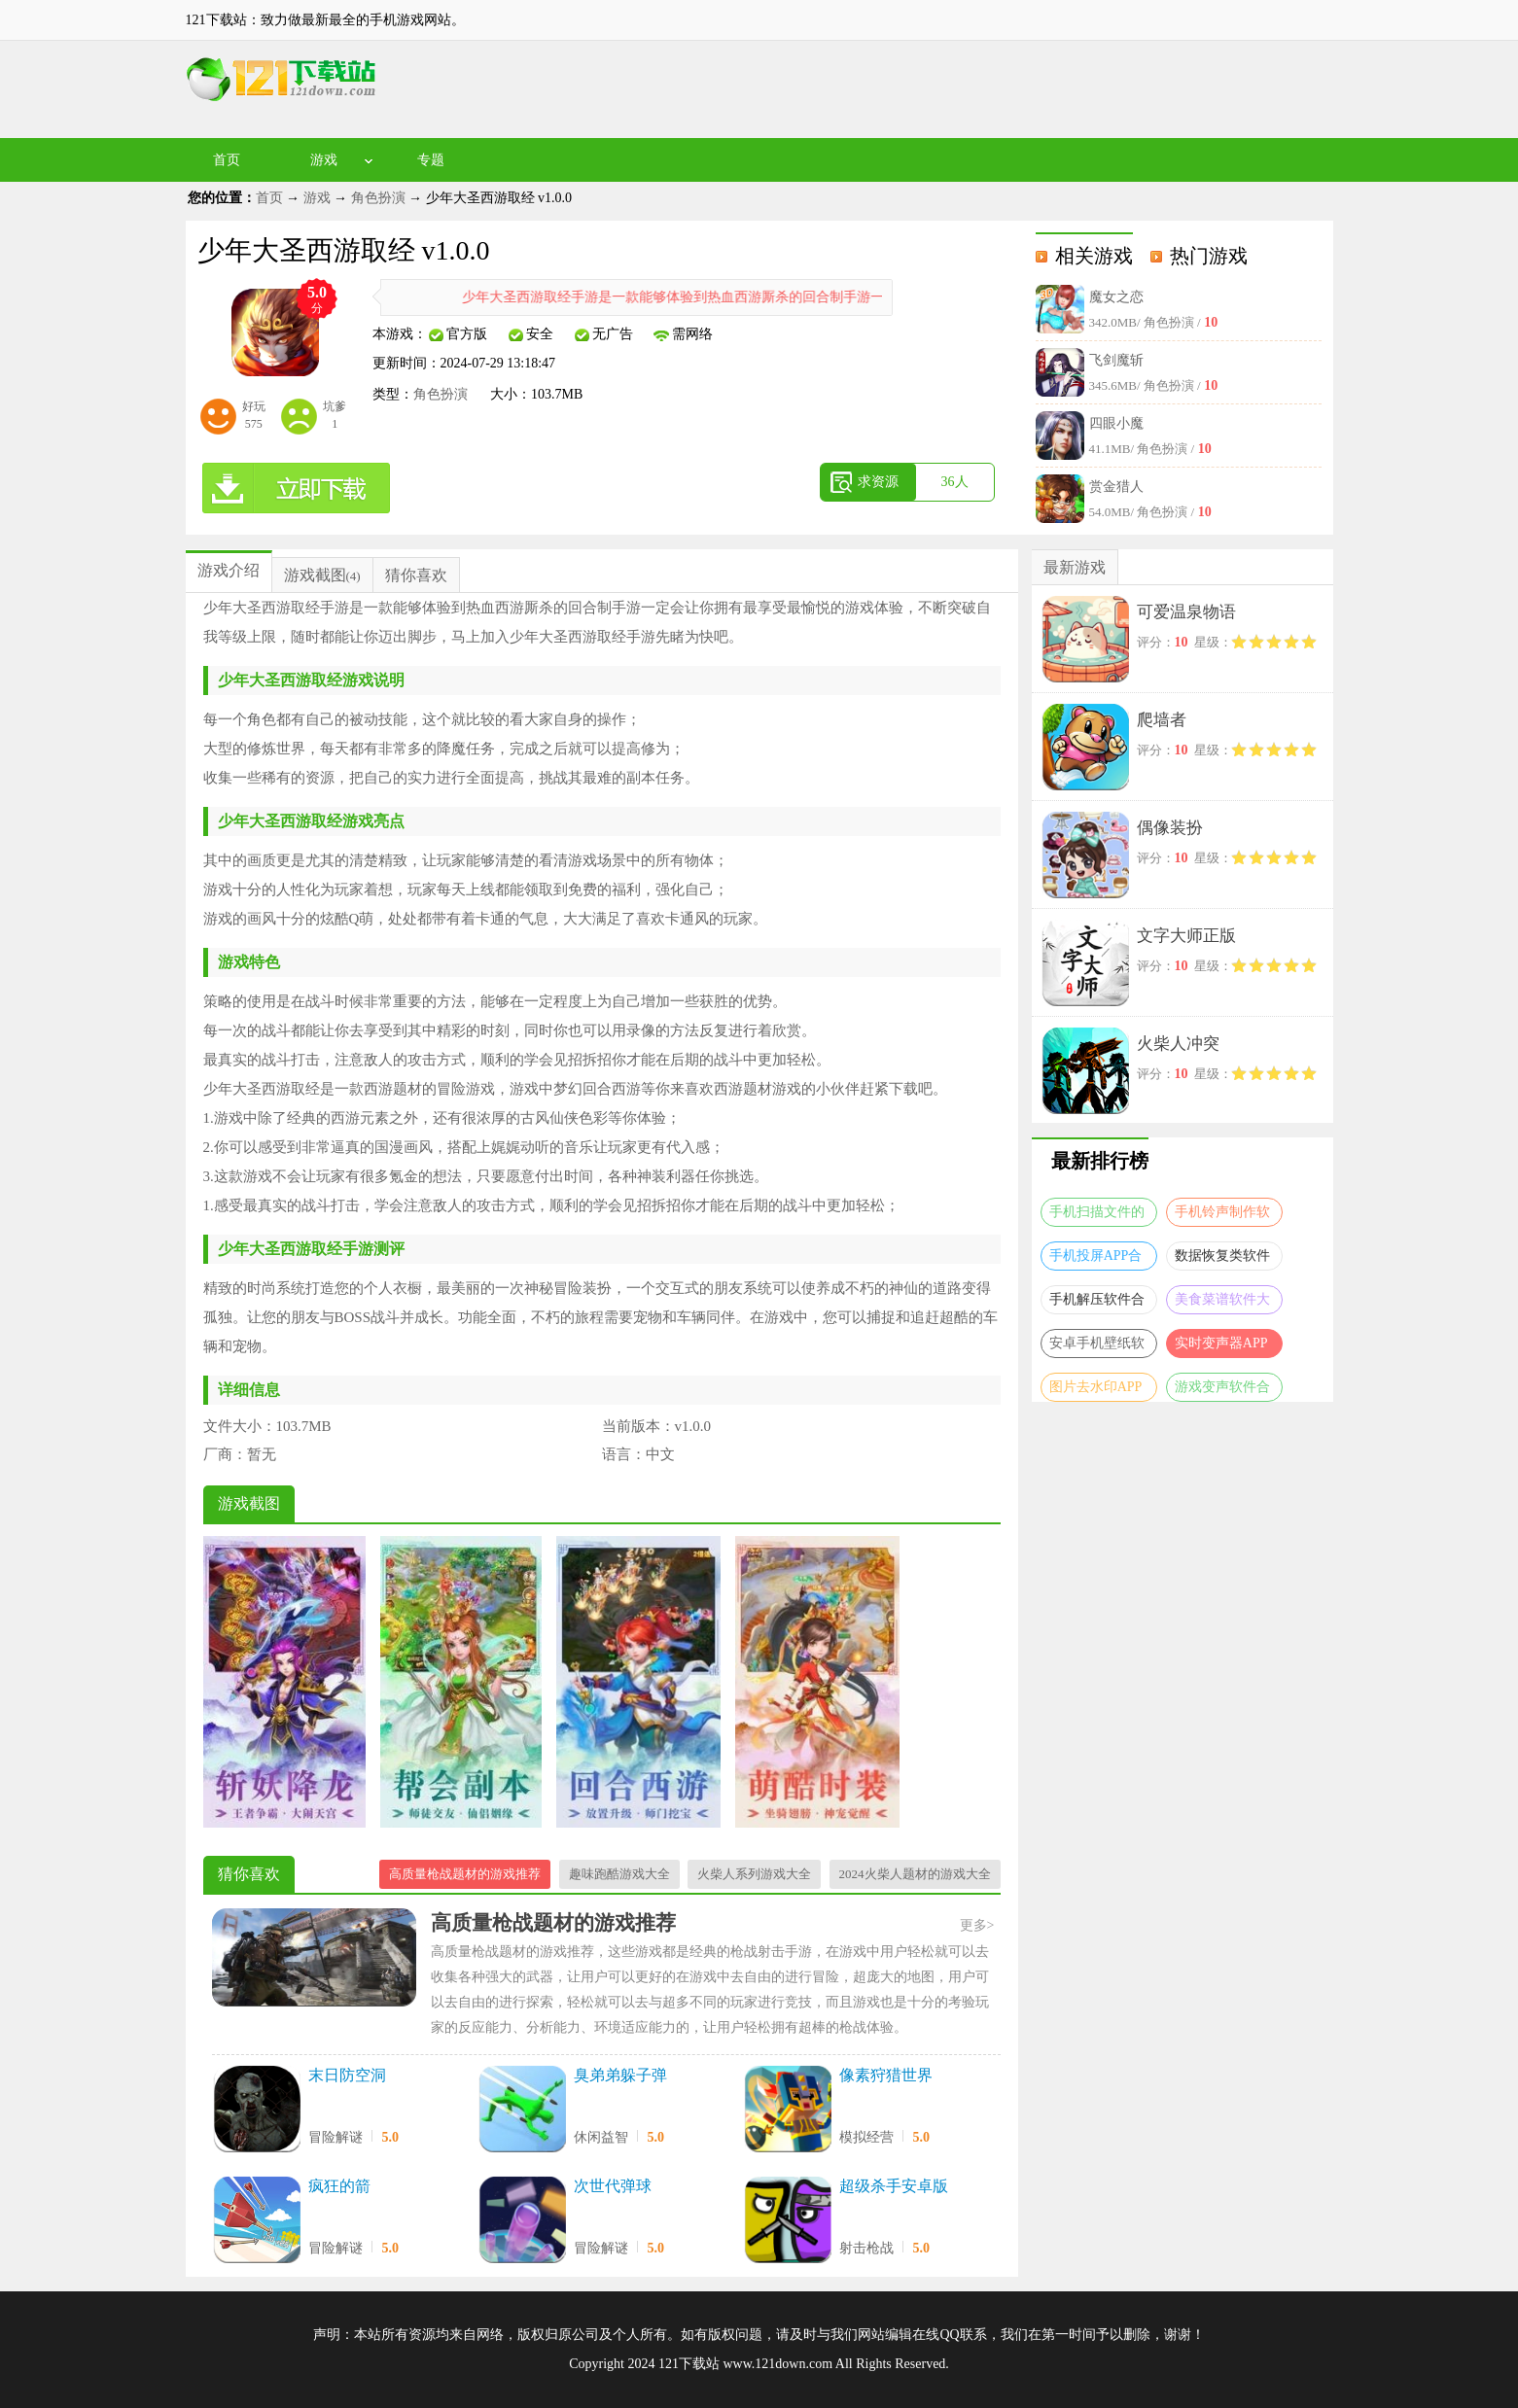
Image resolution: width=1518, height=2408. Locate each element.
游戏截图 (315, 575)
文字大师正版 (1186, 935)
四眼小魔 (1116, 423)
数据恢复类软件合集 (1222, 1259)
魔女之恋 (1116, 297)
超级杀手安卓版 (893, 2186)
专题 (430, 160)
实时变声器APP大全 (1221, 1347)
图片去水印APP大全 (1096, 1390)
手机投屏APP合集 (1096, 1259)
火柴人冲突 (1178, 1043)
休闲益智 (601, 2137)
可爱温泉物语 (1186, 612)
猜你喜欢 (416, 575)
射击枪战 (866, 2248)
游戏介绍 (228, 570)
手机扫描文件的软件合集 (1097, 1215)
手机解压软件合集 (1097, 1303)
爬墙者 (1161, 720)
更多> (977, 1925)
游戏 (323, 160)
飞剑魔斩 (1116, 360)
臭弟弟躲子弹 (620, 2075)
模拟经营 (866, 2137)
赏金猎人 (1116, 486)
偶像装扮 (1170, 828)
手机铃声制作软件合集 (1222, 1215)
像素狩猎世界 (886, 2075)
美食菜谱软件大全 (1222, 1303)
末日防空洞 (347, 2075)
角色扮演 (378, 198)
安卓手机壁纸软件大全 (1097, 1347)
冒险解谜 (335, 2137)
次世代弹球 (613, 2186)
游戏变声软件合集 (1222, 1390)
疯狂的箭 (339, 2186)
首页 (226, 160)
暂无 (261, 1454)
